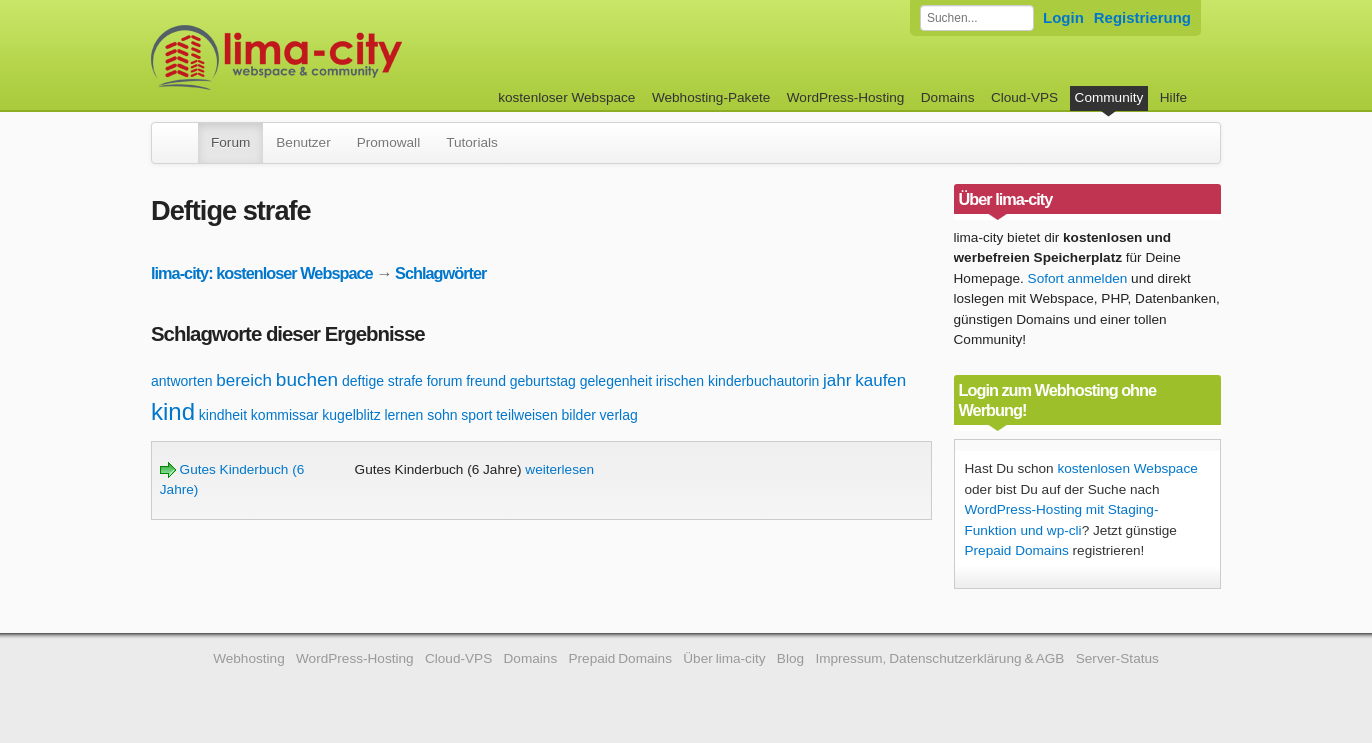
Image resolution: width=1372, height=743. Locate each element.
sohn (442, 415)
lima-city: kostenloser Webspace (262, 273)
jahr (837, 380)
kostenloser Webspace (566, 97)
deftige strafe (382, 381)
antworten (181, 381)
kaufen (880, 380)
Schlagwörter (440, 273)
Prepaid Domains (1017, 550)
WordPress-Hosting (846, 97)
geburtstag (543, 381)
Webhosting (249, 658)
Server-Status (1117, 658)
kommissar (285, 415)
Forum (230, 142)
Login (1063, 17)
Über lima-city (724, 658)
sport (476, 415)
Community (1109, 97)
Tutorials (472, 142)
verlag (619, 415)
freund (486, 381)
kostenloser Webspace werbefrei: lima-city (351, 57)
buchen (307, 379)
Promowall (388, 142)
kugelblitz (351, 415)
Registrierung (1142, 17)
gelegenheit (616, 381)
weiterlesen (559, 469)
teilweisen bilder (546, 415)
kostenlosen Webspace (1127, 468)
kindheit (223, 415)
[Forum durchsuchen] (977, 18)
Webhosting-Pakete (711, 97)
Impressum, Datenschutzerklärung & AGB (939, 658)
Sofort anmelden (1078, 278)
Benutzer (303, 142)
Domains (948, 97)
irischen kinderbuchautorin (737, 381)
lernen (403, 415)
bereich (244, 380)
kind (173, 411)
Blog (790, 658)
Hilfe (1173, 97)
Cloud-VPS (1024, 97)
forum (445, 381)
